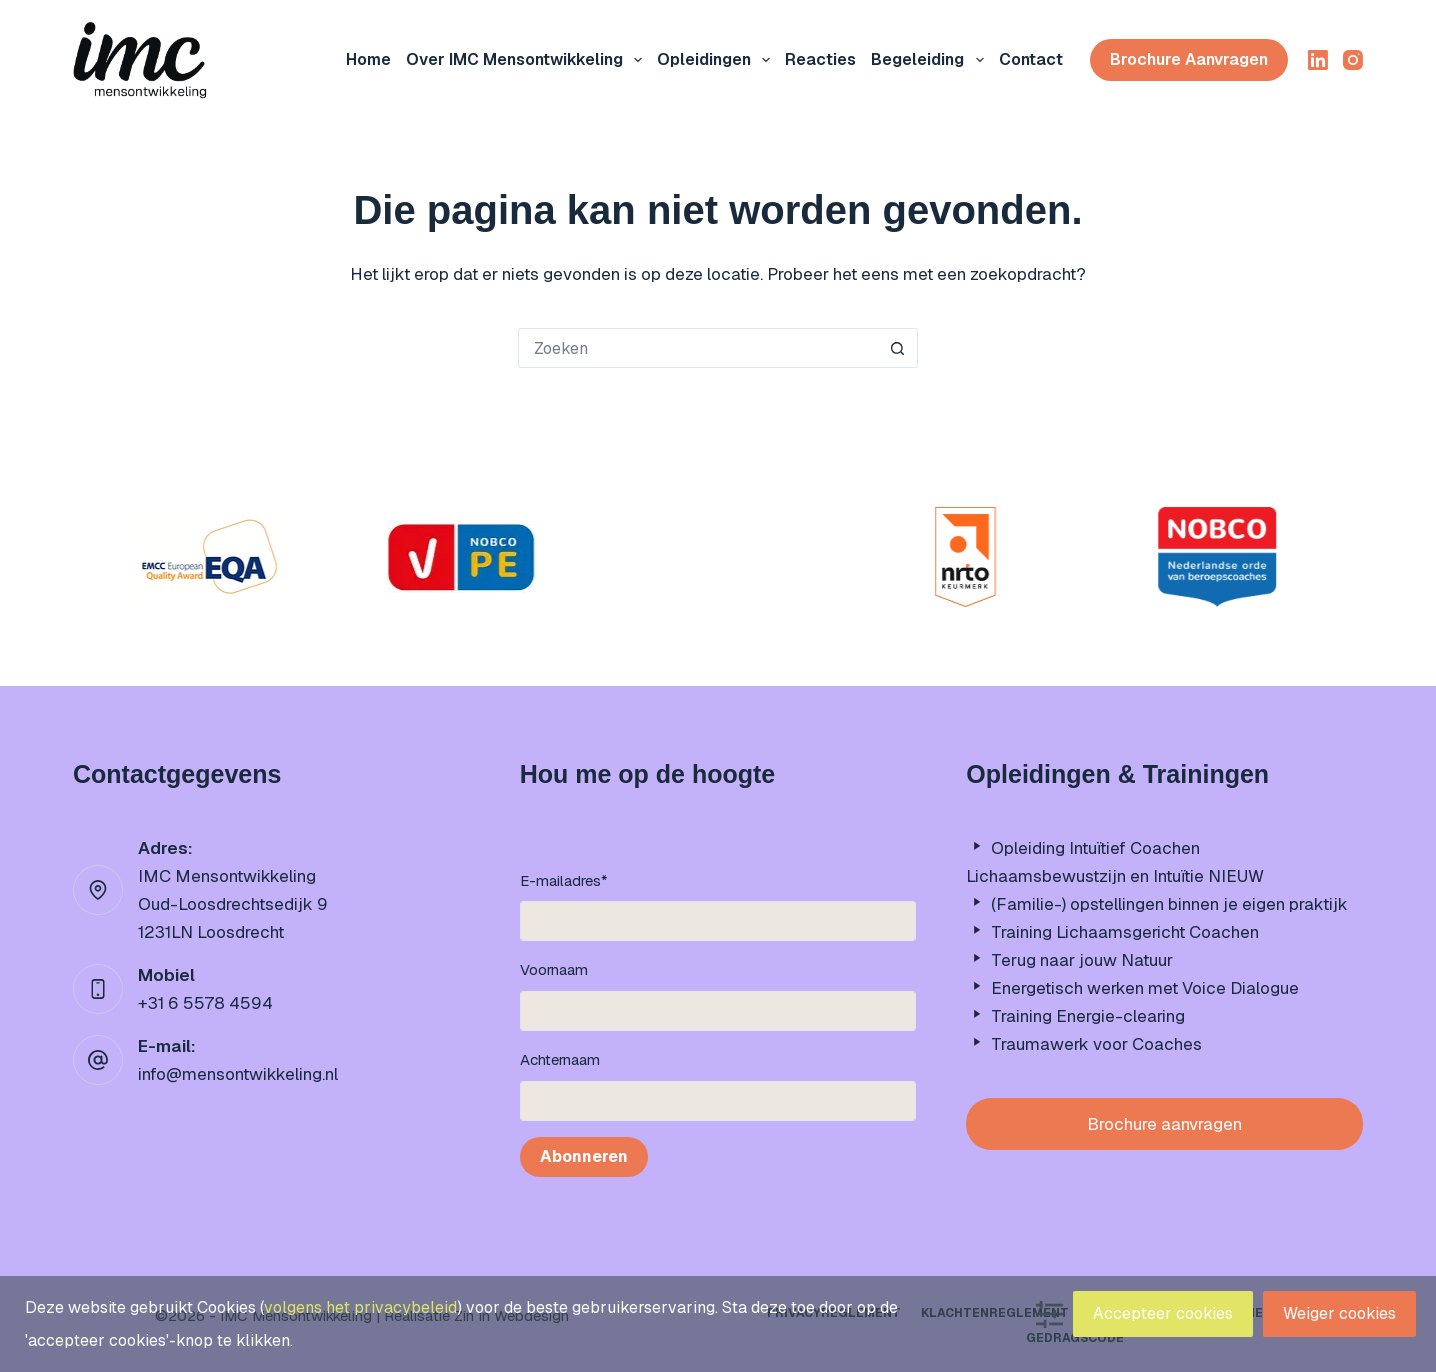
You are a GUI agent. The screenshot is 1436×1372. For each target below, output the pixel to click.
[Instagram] (1353, 60)
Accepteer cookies (1163, 1313)
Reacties (820, 59)
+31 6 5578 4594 (205, 1003)
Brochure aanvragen (1189, 59)
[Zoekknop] (898, 348)
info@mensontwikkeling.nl (238, 1074)
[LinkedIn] (1318, 60)
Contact (1031, 59)
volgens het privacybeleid (360, 1307)
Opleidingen (717, 60)
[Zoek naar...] (698, 348)
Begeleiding (931, 60)
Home (368, 59)
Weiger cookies (1339, 1313)
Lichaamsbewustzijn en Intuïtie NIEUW (1115, 876)
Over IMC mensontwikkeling (528, 60)
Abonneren (584, 1156)
